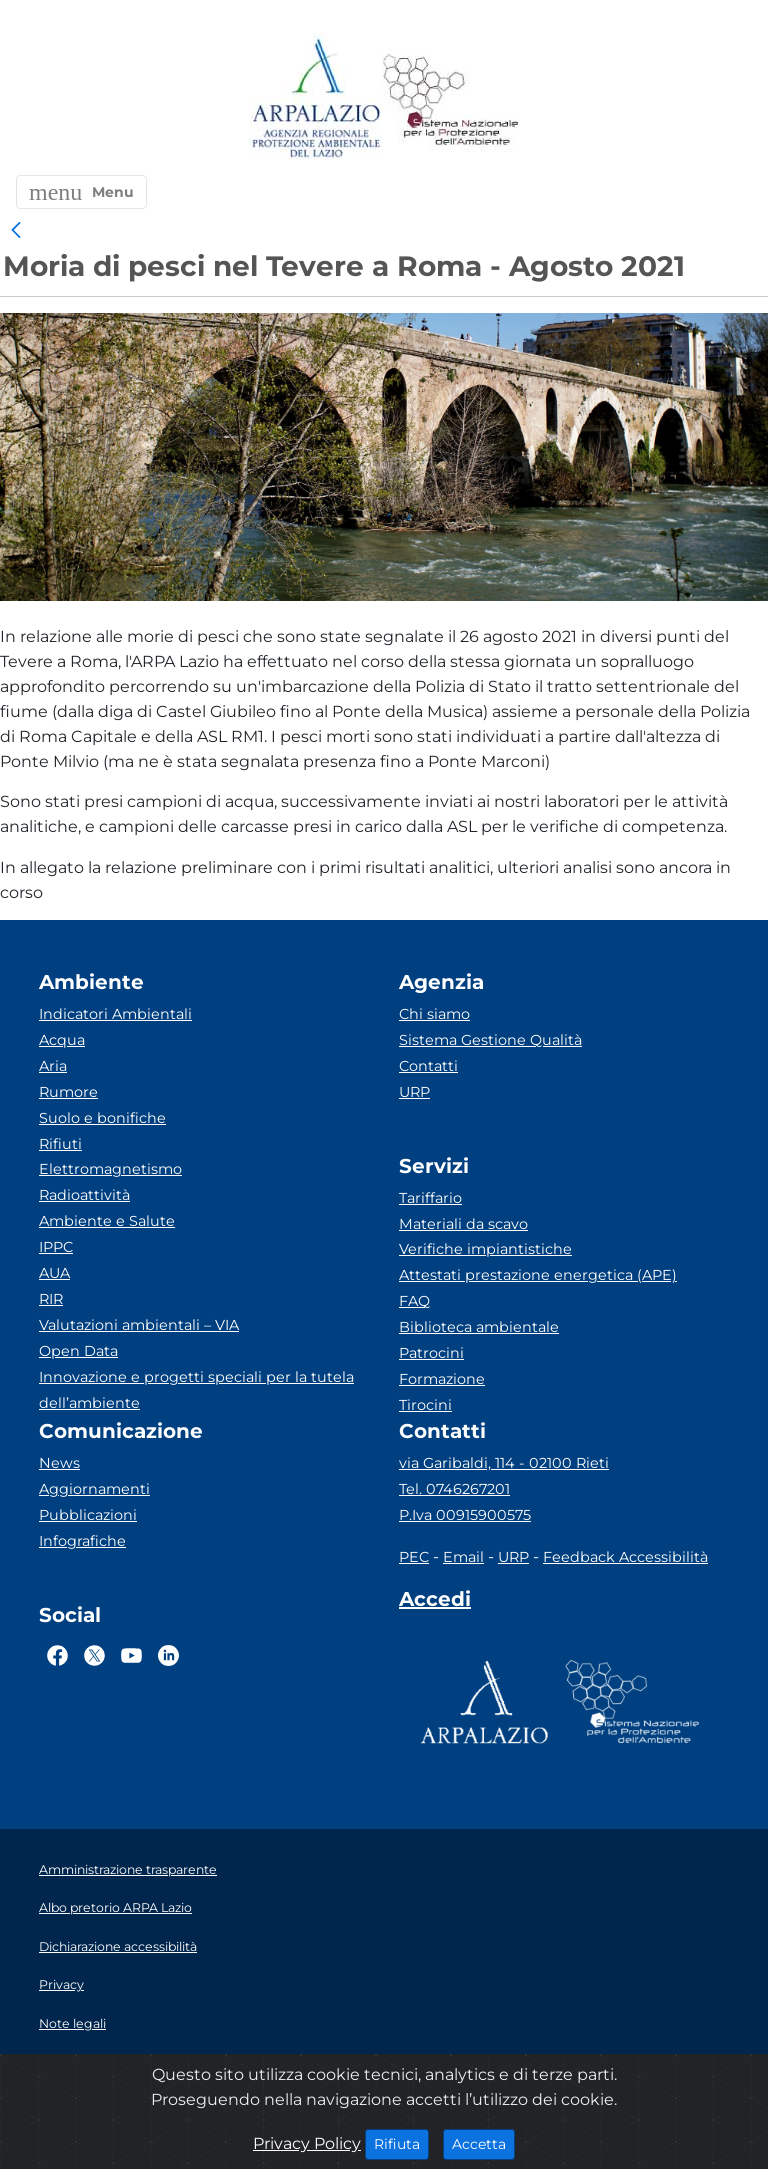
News (59, 1463)
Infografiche (82, 1541)
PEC (414, 1557)
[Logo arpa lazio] (315, 99)
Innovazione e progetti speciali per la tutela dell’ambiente (196, 1390)
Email (463, 1557)
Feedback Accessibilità (625, 1557)
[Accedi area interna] (435, 1603)
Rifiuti (60, 1144)
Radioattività (84, 1195)
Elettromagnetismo (110, 1169)
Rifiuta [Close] (401, 2143)
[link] (16, 231)
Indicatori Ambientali (115, 1014)
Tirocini (425, 1405)
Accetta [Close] (483, 2143)
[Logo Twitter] (94, 1656)
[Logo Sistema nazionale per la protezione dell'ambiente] (451, 99)
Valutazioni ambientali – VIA (139, 1325)
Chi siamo (434, 1014)
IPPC (56, 1247)
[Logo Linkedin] (168, 1656)
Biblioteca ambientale (479, 1327)
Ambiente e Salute (107, 1221)
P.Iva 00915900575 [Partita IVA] (465, 1515)
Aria (53, 1066)
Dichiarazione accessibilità (118, 1946)
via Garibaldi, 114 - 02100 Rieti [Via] (504, 1463)
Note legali (72, 2023)
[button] (81, 192)
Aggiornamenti (94, 1489)
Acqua (62, 1040)
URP (414, 1092)
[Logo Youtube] (131, 1656)
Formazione (442, 1379)
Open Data (78, 1351)
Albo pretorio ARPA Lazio (115, 1907)
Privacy (61, 1984)
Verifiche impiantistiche (485, 1249)
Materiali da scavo (463, 1224)
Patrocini (431, 1353)
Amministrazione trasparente (128, 1869)
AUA (54, 1273)
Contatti (428, 1066)
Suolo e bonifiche (102, 1118)
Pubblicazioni (88, 1515)
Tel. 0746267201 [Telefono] (454, 1489)
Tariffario (430, 1198)
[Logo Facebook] (57, 1656)
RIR (51, 1299)
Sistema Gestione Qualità (490, 1040)
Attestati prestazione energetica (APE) (538, 1275)
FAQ (414, 1301)
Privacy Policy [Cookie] (307, 2143)
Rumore (68, 1092)
